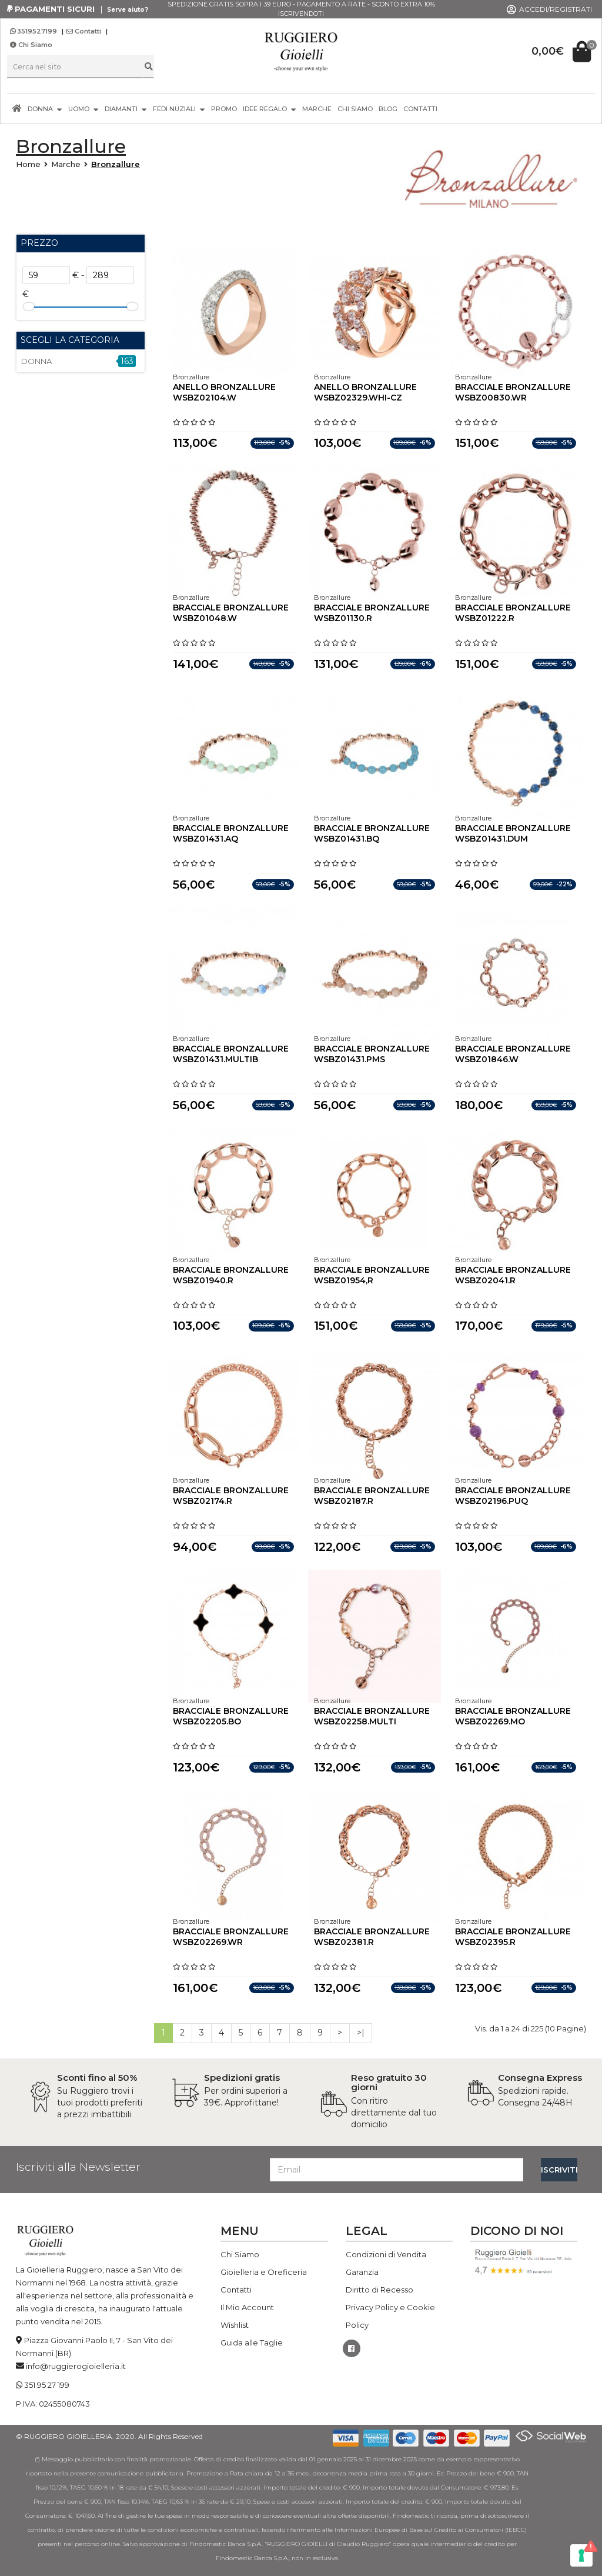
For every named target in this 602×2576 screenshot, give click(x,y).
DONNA (45, 108)
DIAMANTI (126, 108)
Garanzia (362, 2272)
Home (28, 164)
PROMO (224, 109)
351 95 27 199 (46, 2385)
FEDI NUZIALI (179, 108)
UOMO (83, 108)
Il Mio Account (247, 2307)
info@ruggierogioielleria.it (76, 2366)
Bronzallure (115, 164)
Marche (66, 164)
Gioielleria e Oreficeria (263, 2272)
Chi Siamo (31, 45)
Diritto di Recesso (379, 2289)
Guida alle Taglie (251, 2342)
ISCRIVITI (559, 2169)
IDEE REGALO (269, 108)
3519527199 (34, 31)
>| (360, 2032)
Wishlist (234, 2325)
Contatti (83, 31)
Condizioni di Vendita (386, 2254)
